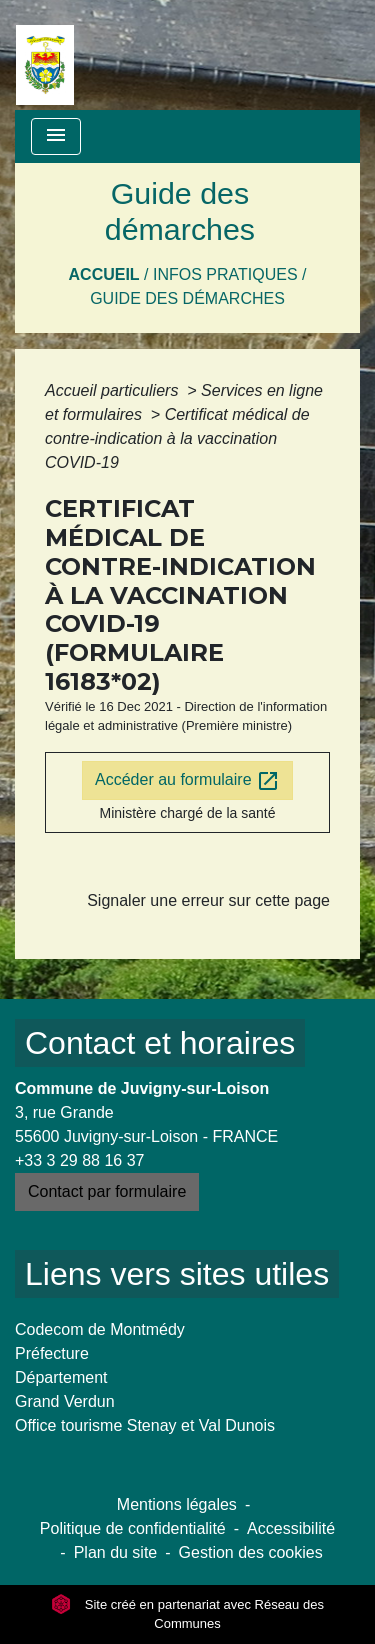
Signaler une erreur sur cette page (208, 900)
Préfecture (52, 1353)
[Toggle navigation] (56, 136)
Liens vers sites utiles (177, 1274)
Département (61, 1377)
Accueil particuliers (114, 390)
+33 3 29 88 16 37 (79, 1160)
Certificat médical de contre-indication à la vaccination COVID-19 (177, 438)
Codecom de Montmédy (100, 1329)
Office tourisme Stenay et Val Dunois (145, 1425)
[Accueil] (45, 55)
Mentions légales (177, 1504)
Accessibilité (291, 1528)
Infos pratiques (225, 274)
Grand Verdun (65, 1401)
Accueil (104, 274)
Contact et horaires (160, 1043)
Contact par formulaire (107, 1191)
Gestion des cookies (251, 1552)
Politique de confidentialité (133, 1528)
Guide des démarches (187, 298)
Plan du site (116, 1552)
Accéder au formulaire (187, 781)
